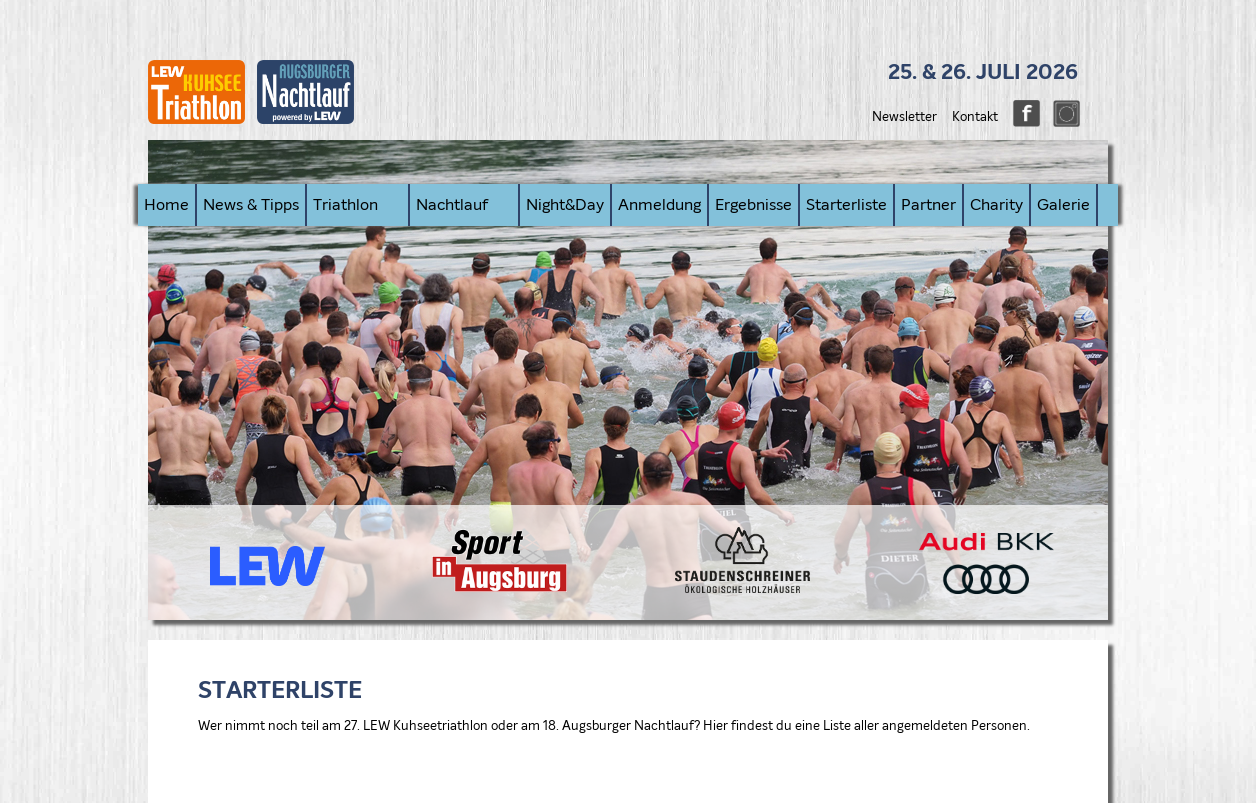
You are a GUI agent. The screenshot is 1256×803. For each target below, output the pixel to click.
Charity (996, 205)
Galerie (1063, 205)
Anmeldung (659, 205)
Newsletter (904, 117)
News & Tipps (251, 205)
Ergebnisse (753, 205)
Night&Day (565, 205)
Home (166, 205)
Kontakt (975, 117)
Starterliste (846, 205)
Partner (928, 205)
